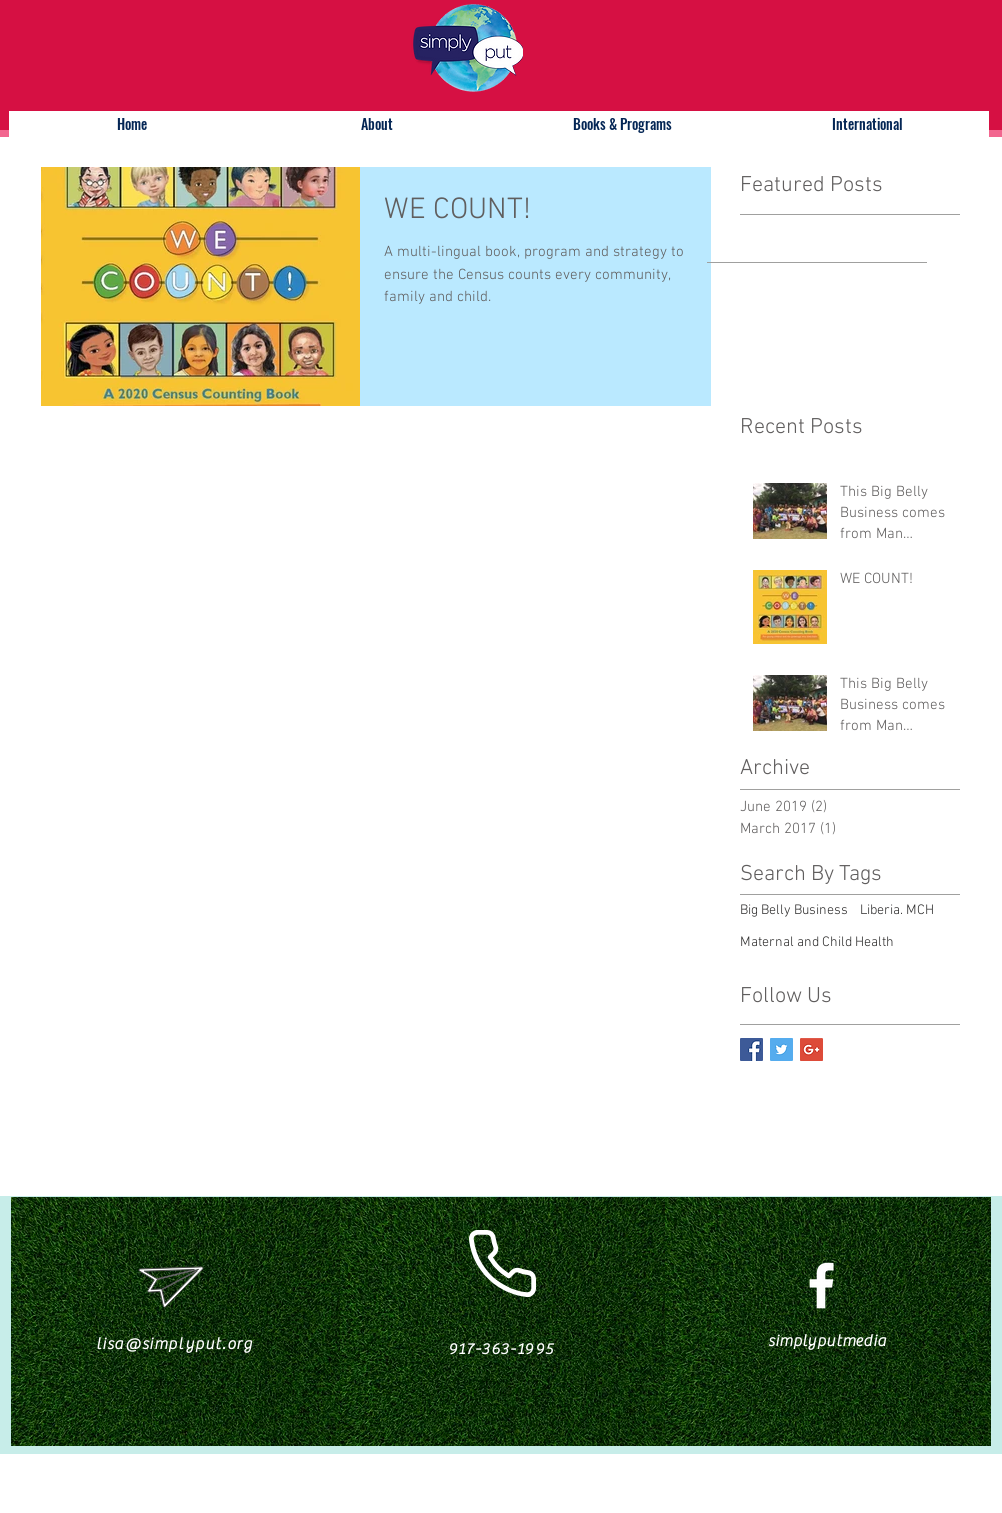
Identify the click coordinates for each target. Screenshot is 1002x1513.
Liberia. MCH (897, 910)
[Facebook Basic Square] (751, 1049)
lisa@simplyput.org (175, 1344)
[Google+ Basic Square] (811, 1049)
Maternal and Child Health (817, 942)
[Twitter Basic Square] (781, 1049)
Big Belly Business (794, 910)
